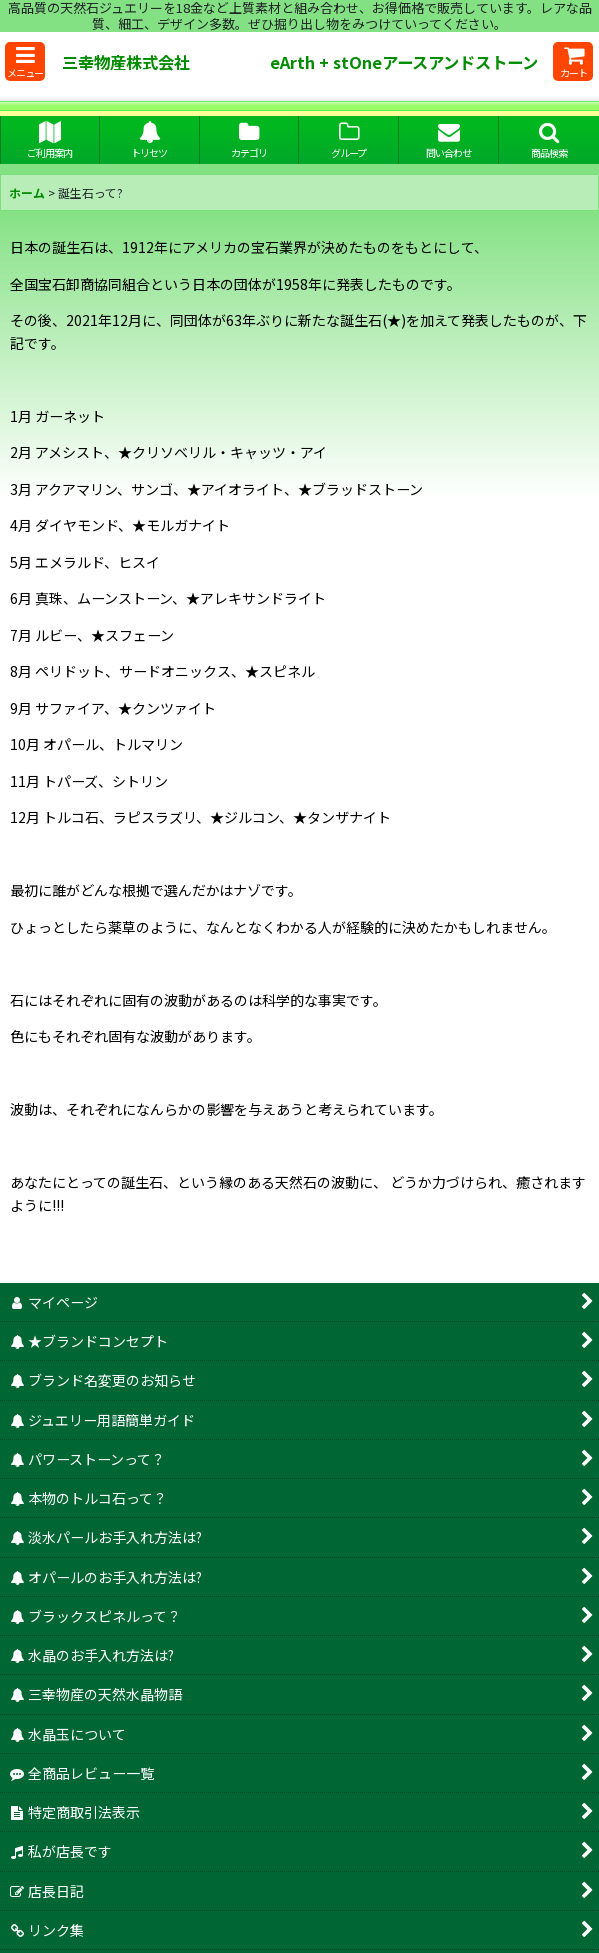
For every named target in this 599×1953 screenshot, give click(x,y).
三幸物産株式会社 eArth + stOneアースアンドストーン (306, 62)
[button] (25, 61)
